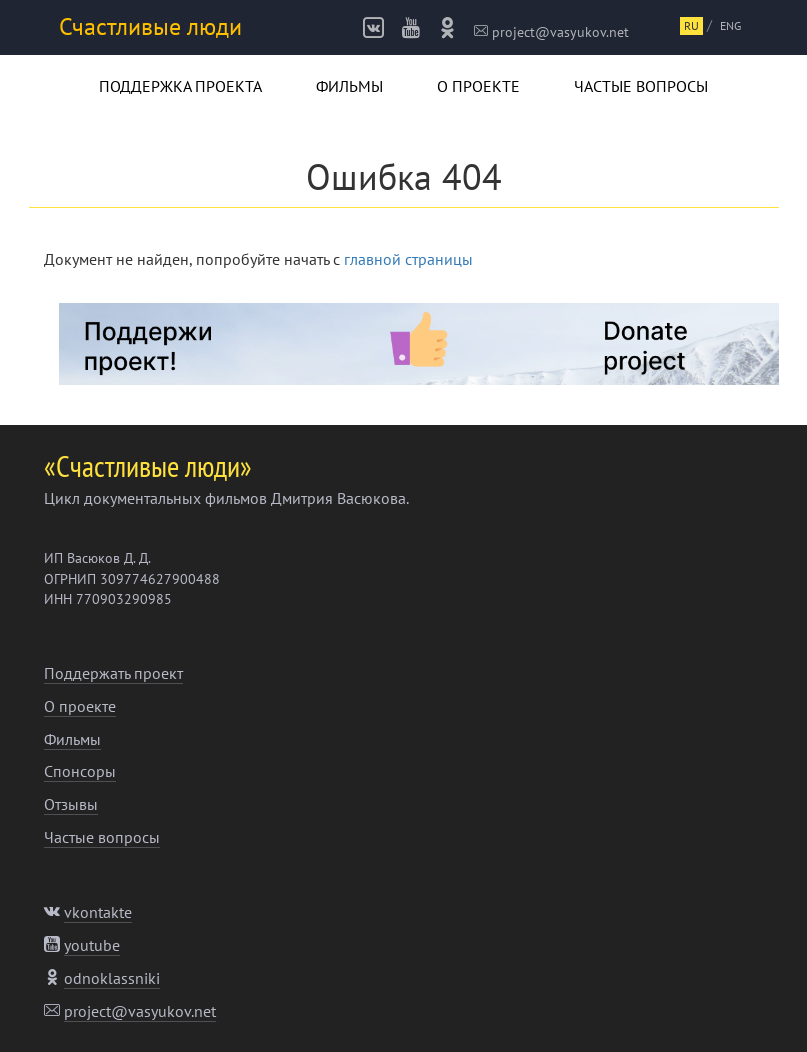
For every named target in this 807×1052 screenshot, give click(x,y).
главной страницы (408, 259)
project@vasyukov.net (551, 32)
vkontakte (98, 912)
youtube (92, 945)
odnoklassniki (112, 978)
